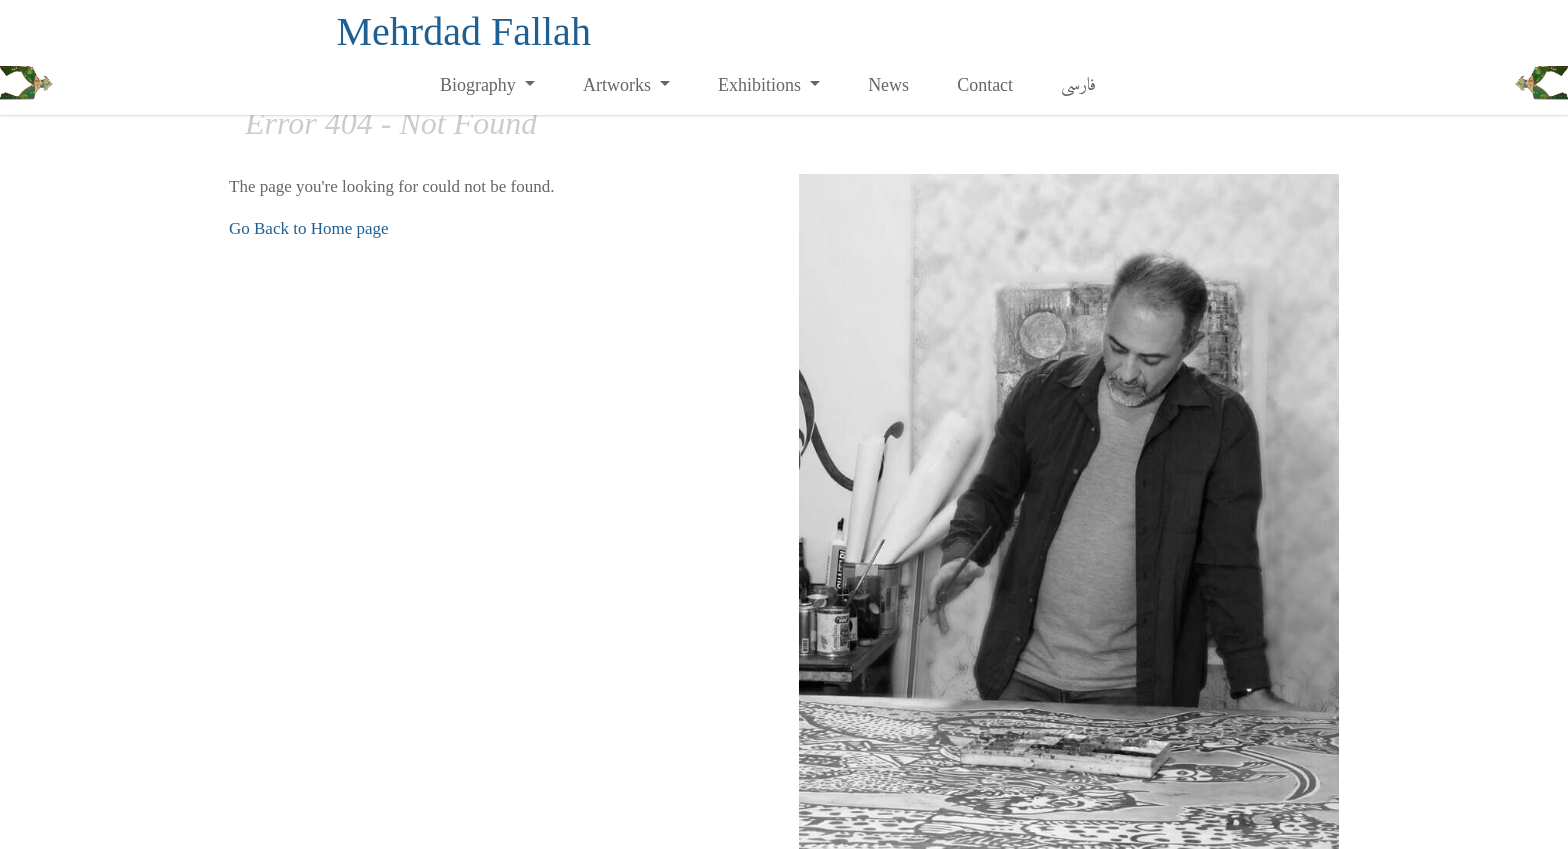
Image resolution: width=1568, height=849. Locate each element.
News (888, 85)
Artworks (619, 85)
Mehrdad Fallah (464, 31)
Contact (985, 85)
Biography (480, 85)
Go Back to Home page (309, 228)
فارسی (1078, 85)
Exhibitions (762, 85)
